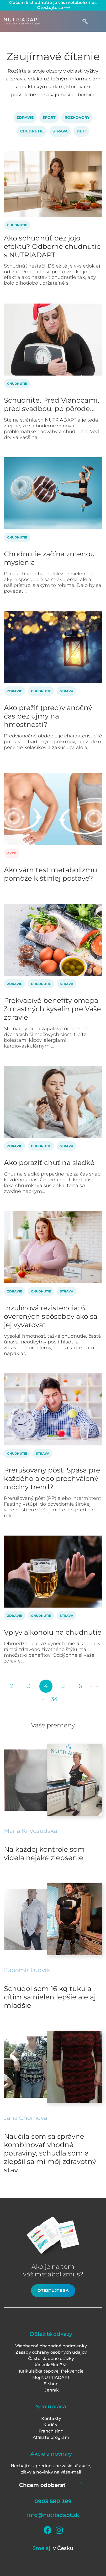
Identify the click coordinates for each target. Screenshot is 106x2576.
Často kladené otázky (51, 2358)
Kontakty (51, 2418)
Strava (60, 131)
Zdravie (25, 117)
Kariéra (51, 2424)
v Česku (63, 2548)
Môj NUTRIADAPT (51, 2377)
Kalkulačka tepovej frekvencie (51, 2371)
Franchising (51, 2431)
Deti (81, 131)
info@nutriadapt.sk (53, 2515)
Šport (49, 117)
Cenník (51, 2390)
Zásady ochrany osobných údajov (51, 2352)
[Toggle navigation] (97, 21)
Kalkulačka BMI (51, 2364)
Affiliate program (51, 2437)
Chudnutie (32, 131)
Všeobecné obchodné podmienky (51, 2345)
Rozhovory (77, 117)
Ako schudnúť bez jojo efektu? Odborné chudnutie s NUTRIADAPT (52, 246)
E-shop (51, 2383)
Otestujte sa (53, 7)
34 (54, 1699)
